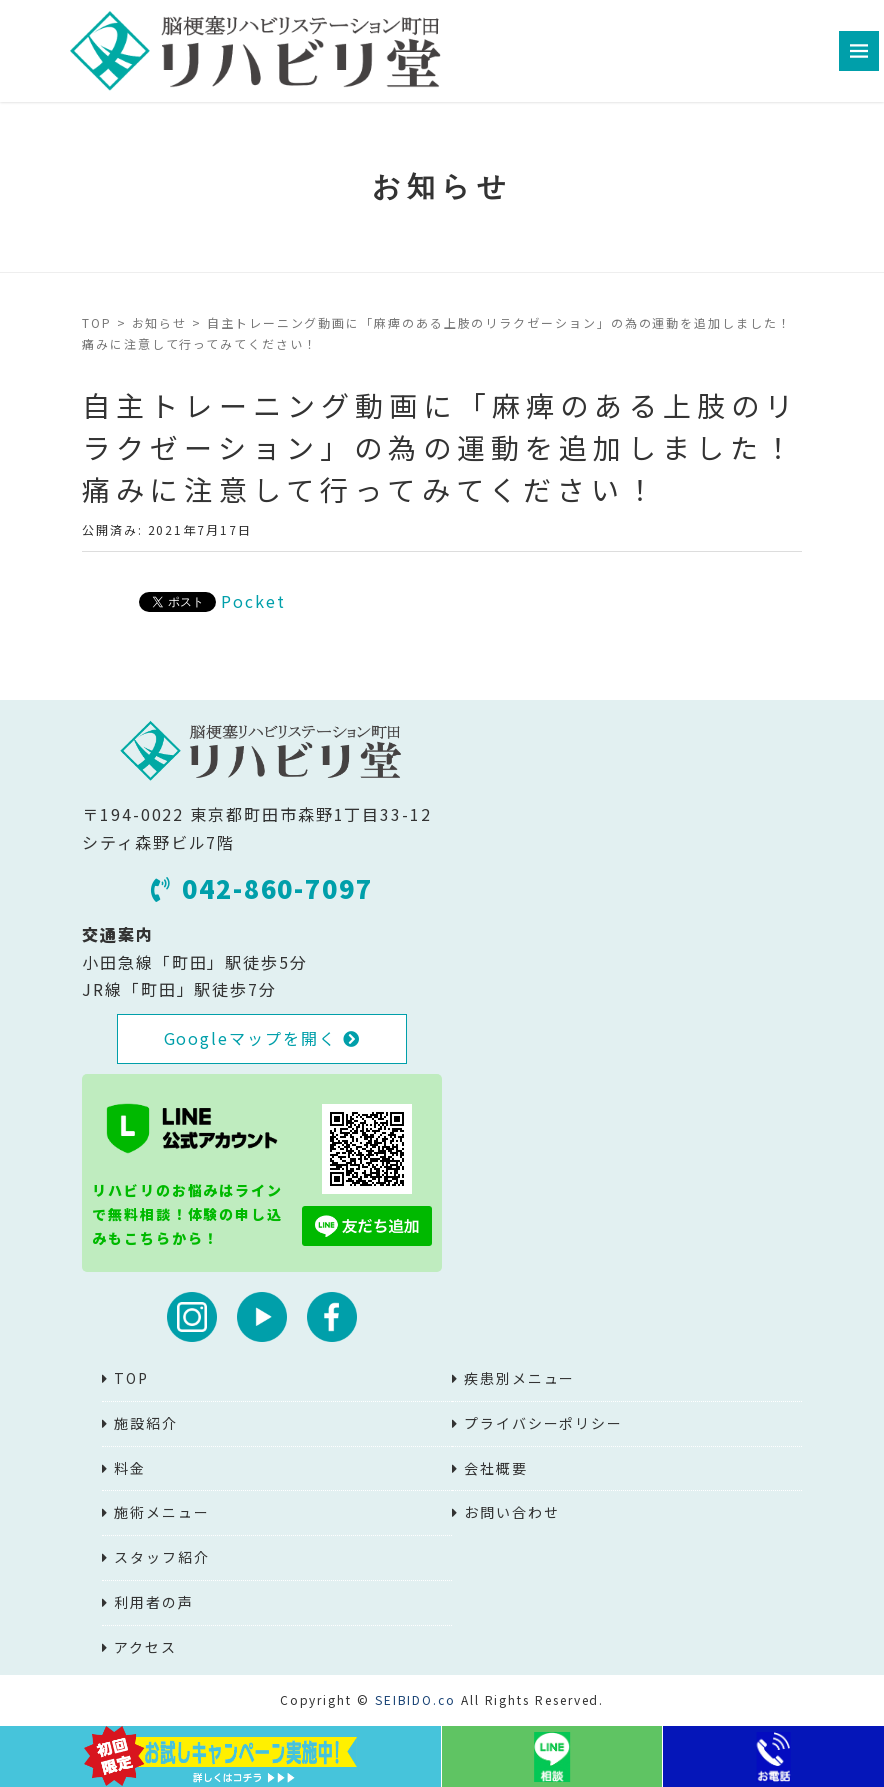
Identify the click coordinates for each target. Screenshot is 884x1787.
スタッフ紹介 (162, 1557)
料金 (130, 1468)
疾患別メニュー (519, 1378)
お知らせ (160, 322)
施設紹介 (146, 1423)
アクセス (145, 1647)
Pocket (253, 601)
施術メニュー (162, 1512)
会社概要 (496, 1468)
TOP (97, 322)
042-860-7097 (262, 888)
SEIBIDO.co (415, 1699)
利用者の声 (154, 1602)
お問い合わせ (512, 1512)
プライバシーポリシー (543, 1423)
